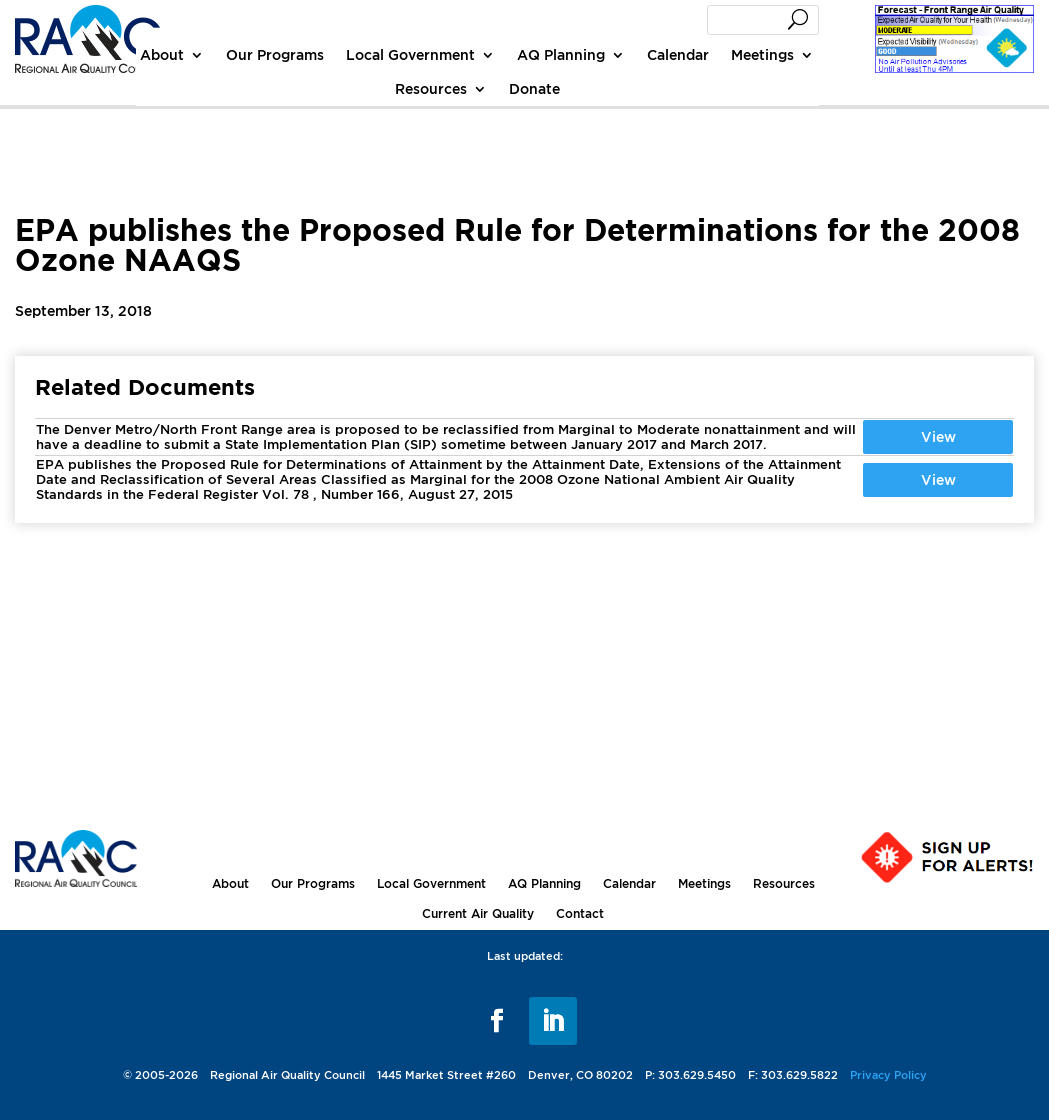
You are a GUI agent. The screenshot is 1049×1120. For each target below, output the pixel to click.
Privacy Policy (888, 1075)
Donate (534, 88)
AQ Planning (561, 54)
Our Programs (275, 54)
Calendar (678, 54)
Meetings (762, 54)
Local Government (410, 54)
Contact (580, 913)
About (162, 54)
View (938, 436)
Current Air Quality (478, 913)
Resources (431, 88)
